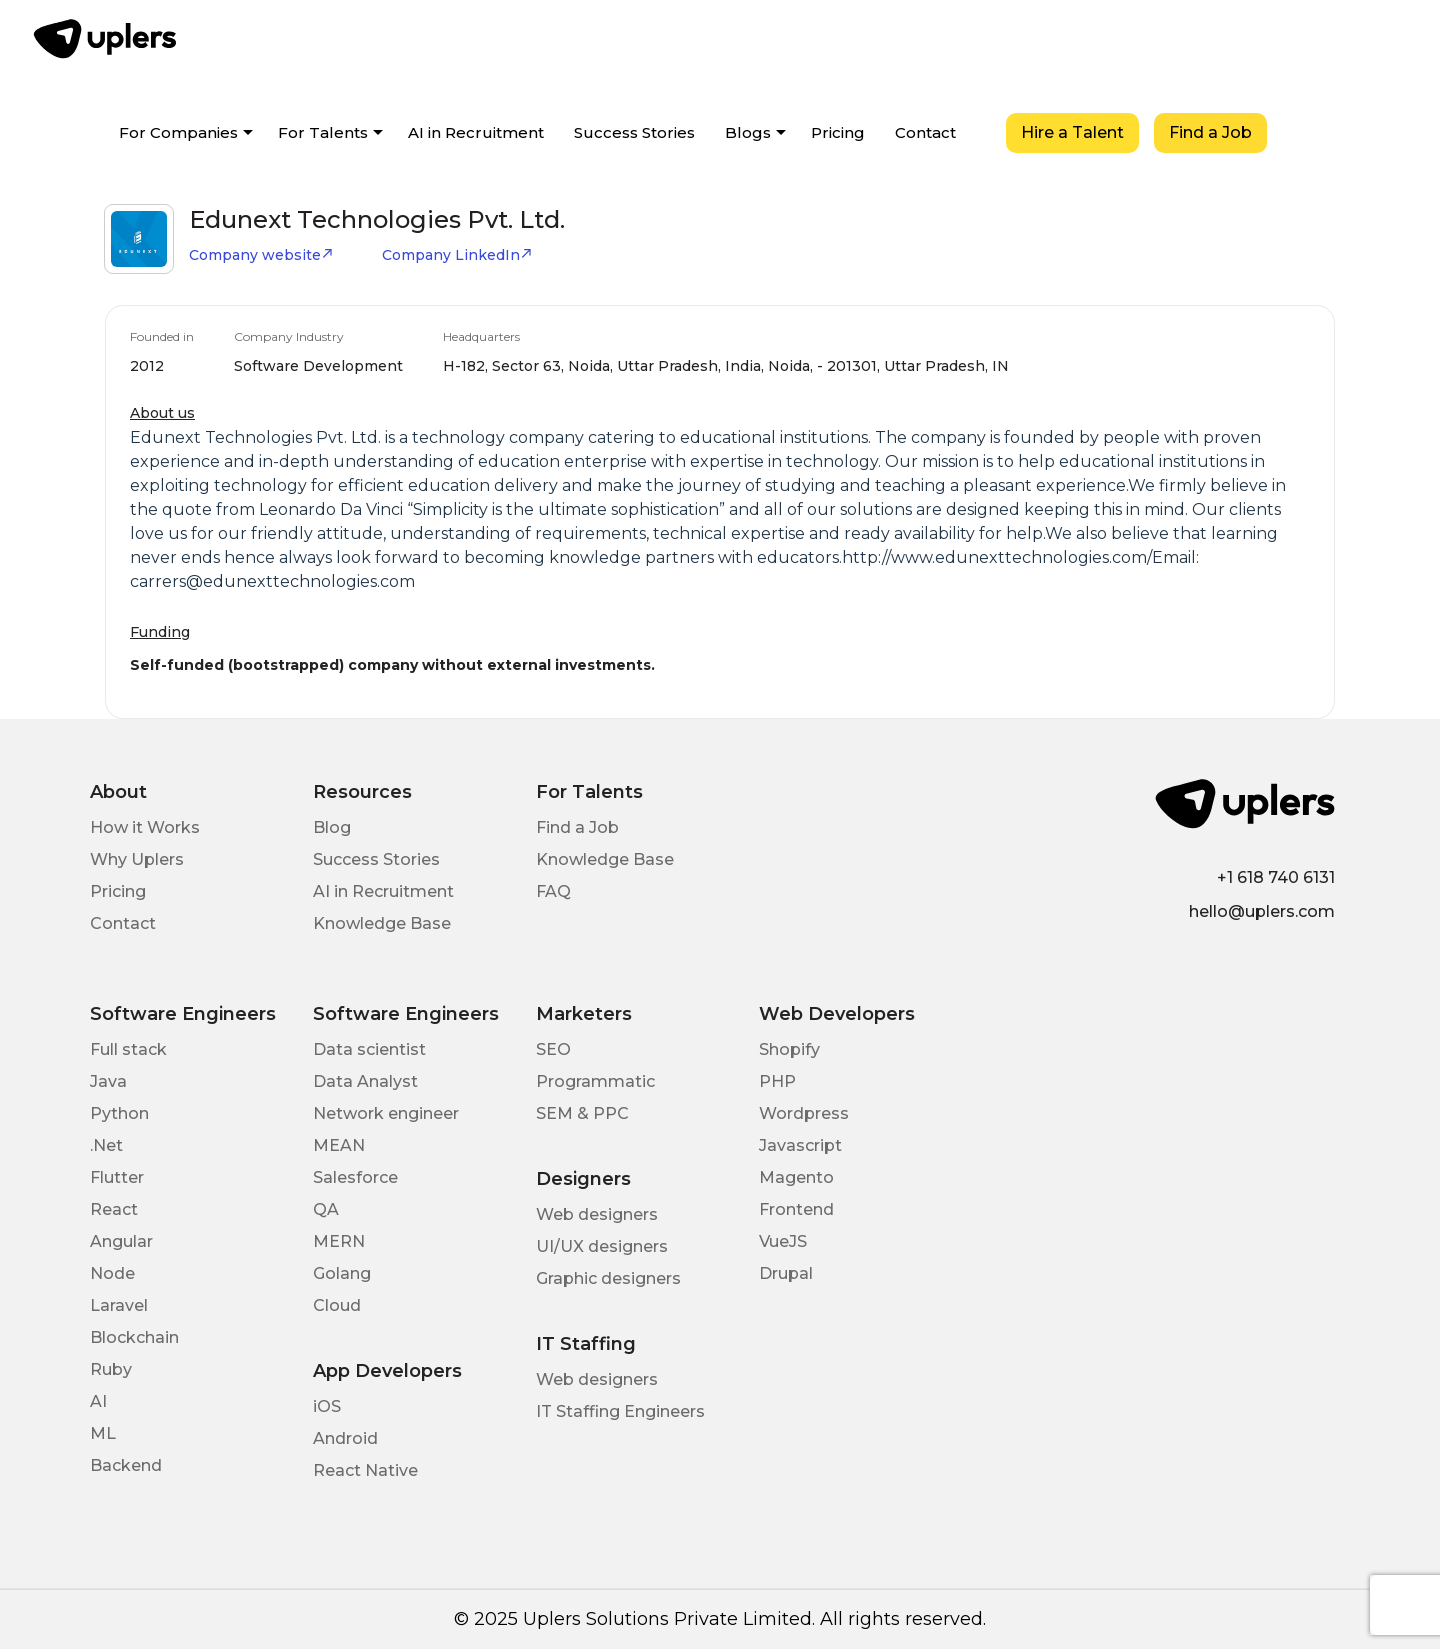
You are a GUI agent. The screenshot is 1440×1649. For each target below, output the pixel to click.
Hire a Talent (1072, 132)
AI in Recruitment (476, 132)
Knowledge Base (382, 923)
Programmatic (595, 1081)
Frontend (796, 1209)
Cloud (337, 1305)
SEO (553, 1049)
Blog (332, 827)
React (114, 1209)
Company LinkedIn (457, 255)
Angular (121, 1241)
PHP (777, 1081)
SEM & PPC (582, 1113)
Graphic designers (608, 1278)
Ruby (111, 1369)
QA (326, 1209)
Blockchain (134, 1337)
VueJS (783, 1241)
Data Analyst (365, 1081)
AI (98, 1401)
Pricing (838, 132)
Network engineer (386, 1113)
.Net (106, 1145)
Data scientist (369, 1049)
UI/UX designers (602, 1246)
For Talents (323, 132)
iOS (327, 1406)
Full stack (128, 1049)
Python (119, 1113)
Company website (261, 255)
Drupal (786, 1273)
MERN (339, 1241)
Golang (342, 1273)
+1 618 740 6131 (1276, 877)
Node (112, 1273)
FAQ (553, 891)
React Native (365, 1470)
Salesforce (355, 1177)
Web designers (597, 1214)
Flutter (117, 1177)
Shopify (789, 1049)
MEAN (339, 1145)
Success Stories (634, 132)
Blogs (748, 132)
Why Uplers (137, 859)
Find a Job (1210, 132)
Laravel (119, 1305)
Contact (925, 132)
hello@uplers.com (1262, 911)
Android (345, 1438)
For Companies (178, 132)
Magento (796, 1177)
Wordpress (804, 1113)
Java (108, 1081)
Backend (126, 1465)
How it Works (145, 827)
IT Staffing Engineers (620, 1411)
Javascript (800, 1145)
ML (103, 1433)
